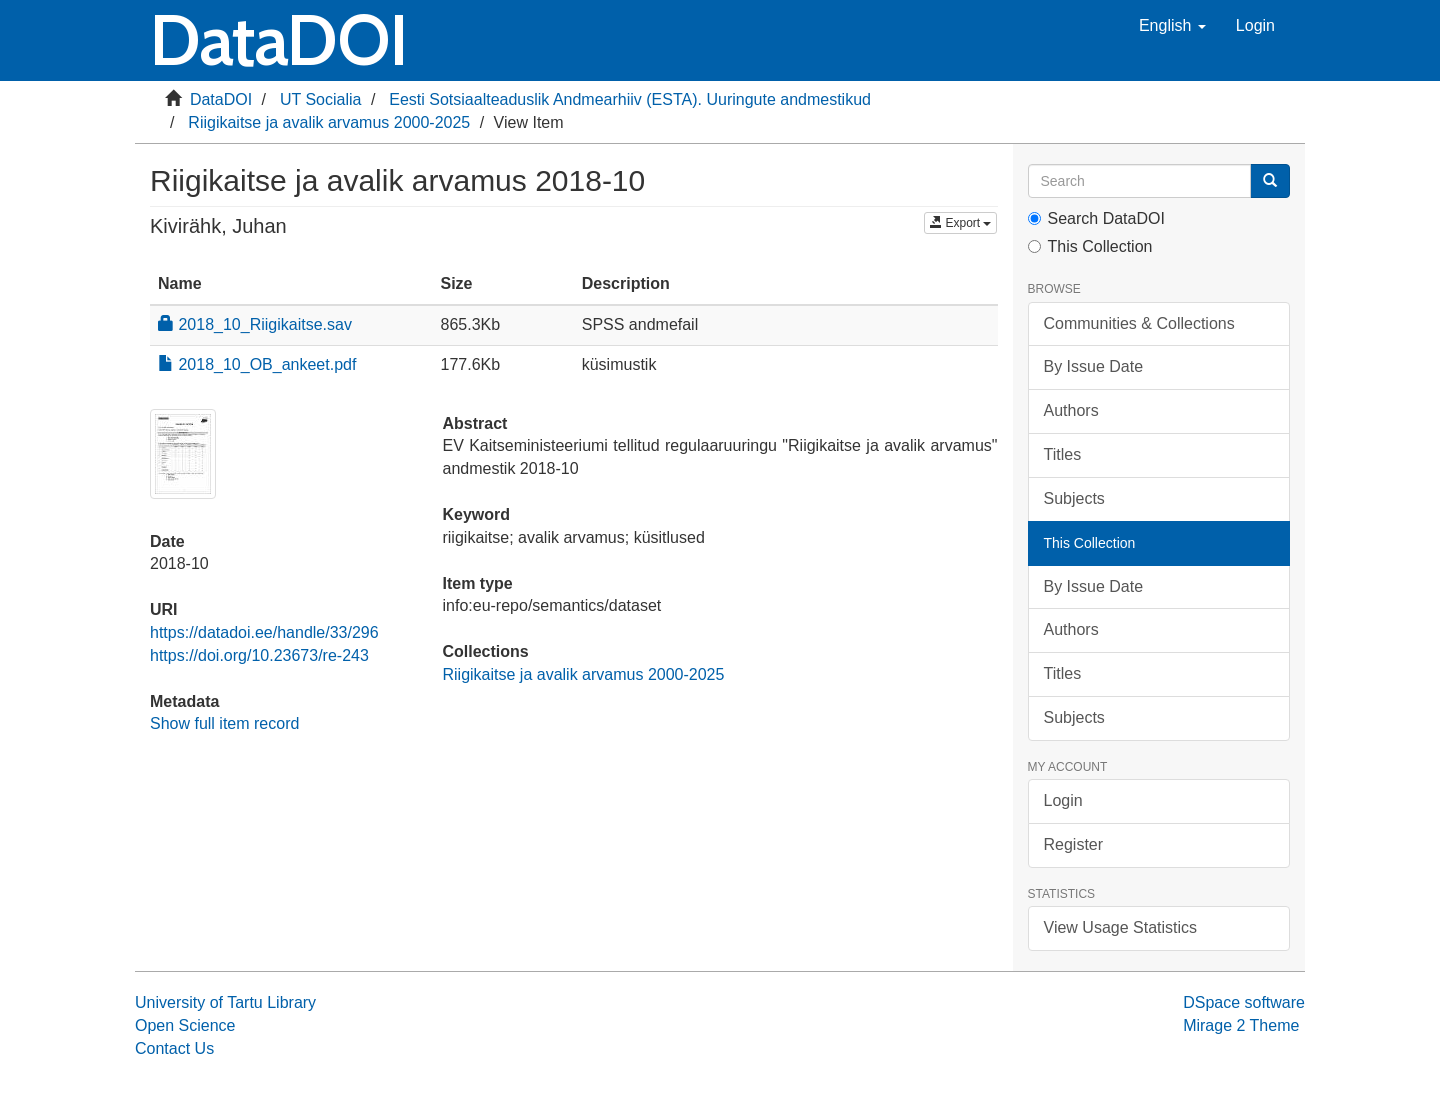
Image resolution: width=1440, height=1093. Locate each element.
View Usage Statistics (1121, 927)
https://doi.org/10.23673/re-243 (259, 655)
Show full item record (224, 723)
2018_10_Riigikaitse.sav (255, 324)
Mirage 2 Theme (1241, 1025)
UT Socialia (321, 99)
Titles (1063, 454)
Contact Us (174, 1048)
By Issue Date (1094, 366)
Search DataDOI (1096, 218)
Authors (1071, 410)
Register (1074, 844)
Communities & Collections (1139, 323)
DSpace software (1244, 1002)
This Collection (1090, 246)
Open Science (185, 1025)
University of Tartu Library (225, 1002)
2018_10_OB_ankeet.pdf (257, 364)
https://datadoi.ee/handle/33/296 (264, 632)
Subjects (1074, 498)
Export (960, 223)
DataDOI (221, 99)
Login (1063, 800)
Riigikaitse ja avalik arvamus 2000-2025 (329, 122)
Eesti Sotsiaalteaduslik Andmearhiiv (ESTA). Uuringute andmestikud (630, 99)
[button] (1172, 26)
